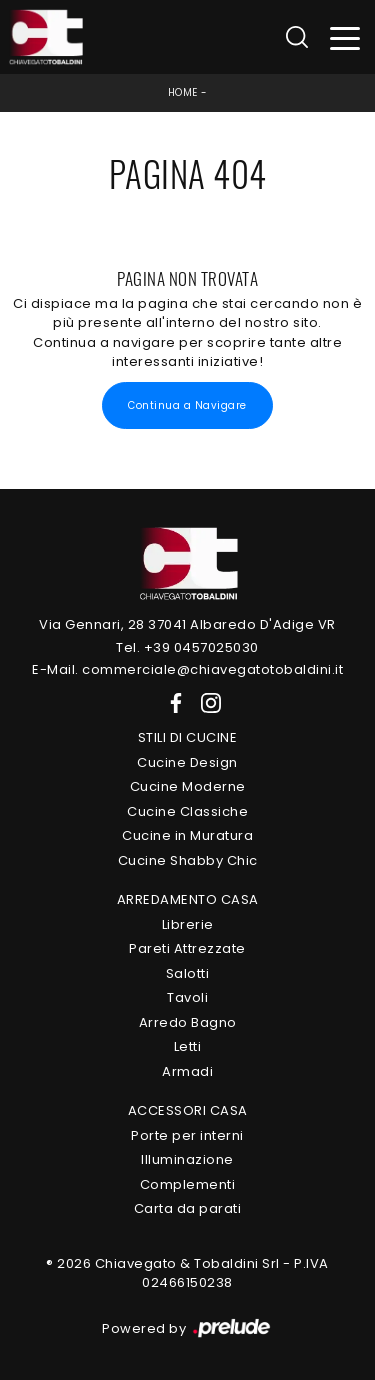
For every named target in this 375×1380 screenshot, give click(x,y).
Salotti (188, 973)
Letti (188, 1046)
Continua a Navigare (187, 405)
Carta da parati (188, 1208)
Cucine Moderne (188, 786)
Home (183, 92)
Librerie (188, 924)
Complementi (188, 1184)
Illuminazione (187, 1159)
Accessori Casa (188, 1110)
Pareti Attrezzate (187, 948)
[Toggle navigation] (345, 37)
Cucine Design (187, 762)
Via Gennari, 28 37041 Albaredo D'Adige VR (187, 624)
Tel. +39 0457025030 (187, 647)
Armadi (187, 1071)
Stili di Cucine (188, 737)
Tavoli (187, 997)
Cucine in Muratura (187, 835)
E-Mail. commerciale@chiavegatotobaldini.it (187, 669)
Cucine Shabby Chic (188, 860)
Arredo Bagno (188, 1022)
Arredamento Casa (188, 899)
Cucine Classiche (187, 811)
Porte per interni (187, 1135)
